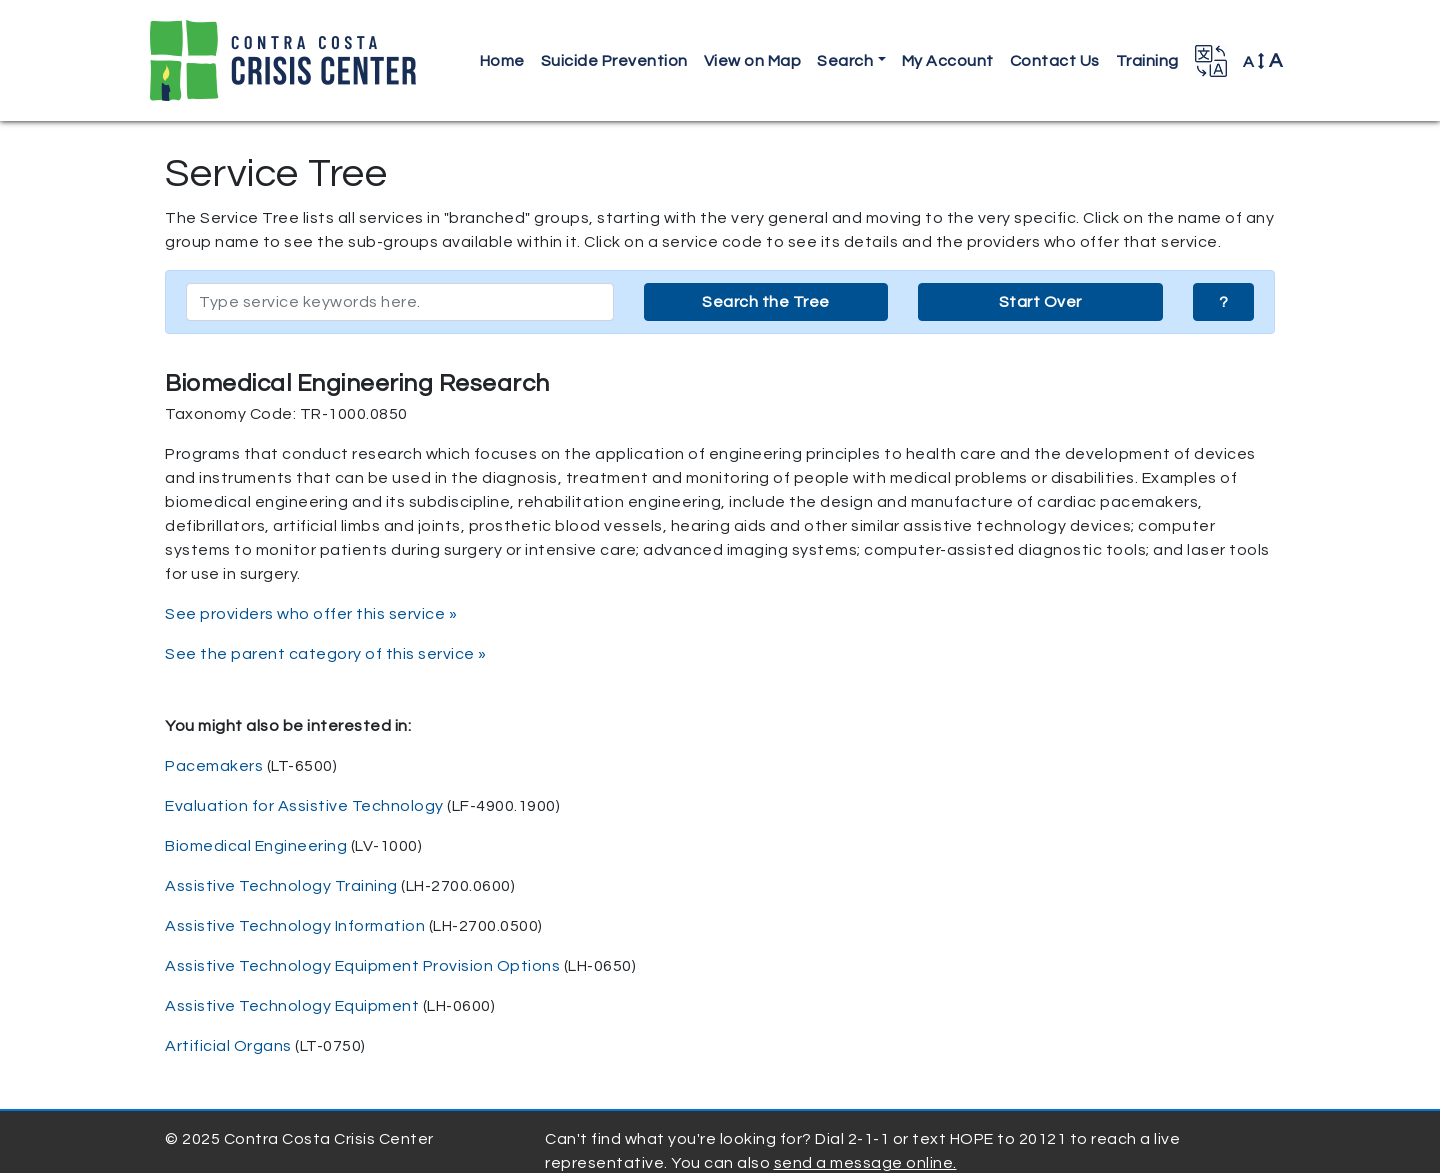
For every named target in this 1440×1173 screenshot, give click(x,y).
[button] (1211, 61)
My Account (948, 61)
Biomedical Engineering (256, 846)
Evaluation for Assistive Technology (304, 806)
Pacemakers (214, 766)
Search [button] (845, 61)
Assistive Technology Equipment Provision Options (362, 966)
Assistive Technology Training (281, 886)
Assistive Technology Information (295, 926)
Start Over (1040, 302)
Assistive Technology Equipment (292, 1006)
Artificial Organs (228, 1046)
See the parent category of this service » (326, 654)
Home (502, 61)
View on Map (753, 61)
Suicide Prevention (614, 61)
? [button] (1224, 302)
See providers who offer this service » (311, 614)
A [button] (1263, 61)
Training (1147, 61)
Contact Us (1055, 61)
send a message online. (865, 1163)
